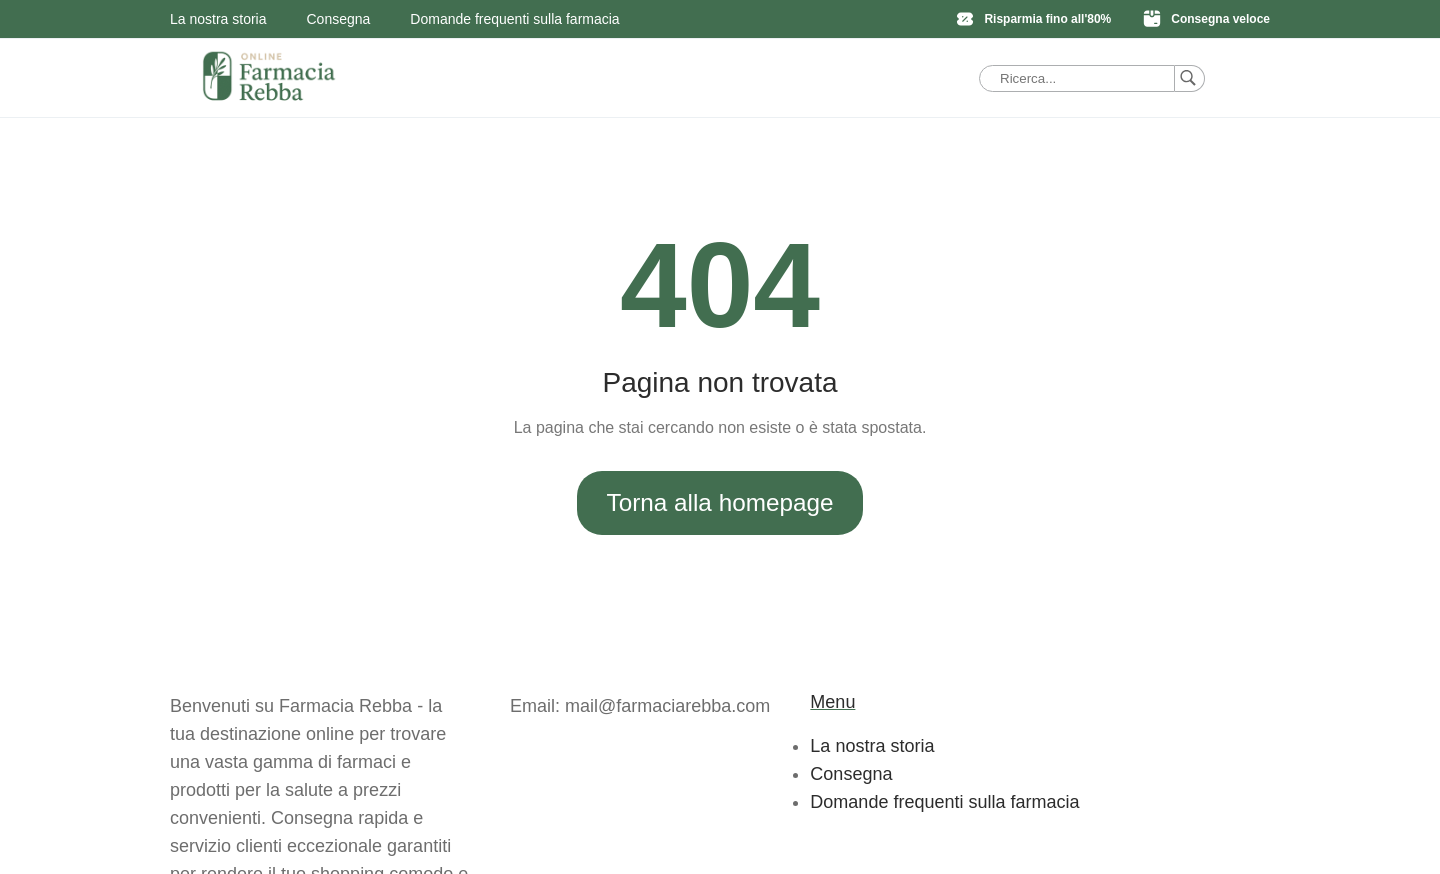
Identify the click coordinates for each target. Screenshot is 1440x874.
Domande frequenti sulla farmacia (514, 19)
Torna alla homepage (720, 502)
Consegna (339, 19)
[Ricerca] (1190, 78)
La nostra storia (218, 19)
